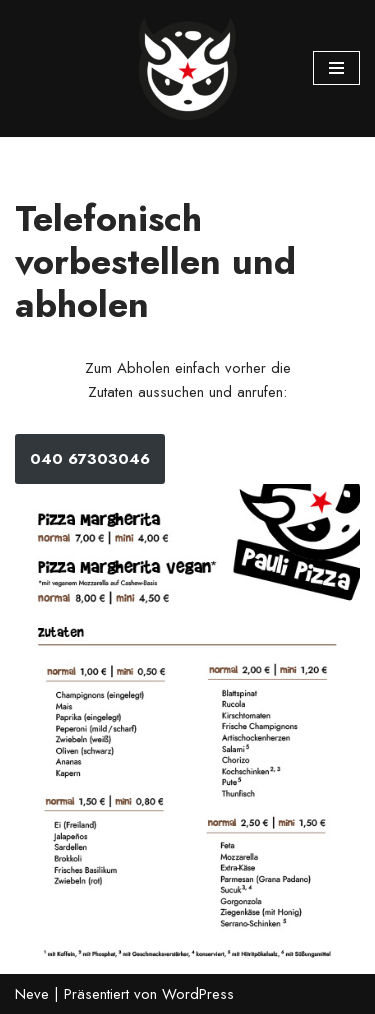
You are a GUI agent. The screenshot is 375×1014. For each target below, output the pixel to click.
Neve (32, 994)
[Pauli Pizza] (188, 68)
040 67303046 (90, 459)
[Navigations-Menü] (336, 68)
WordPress (198, 994)
